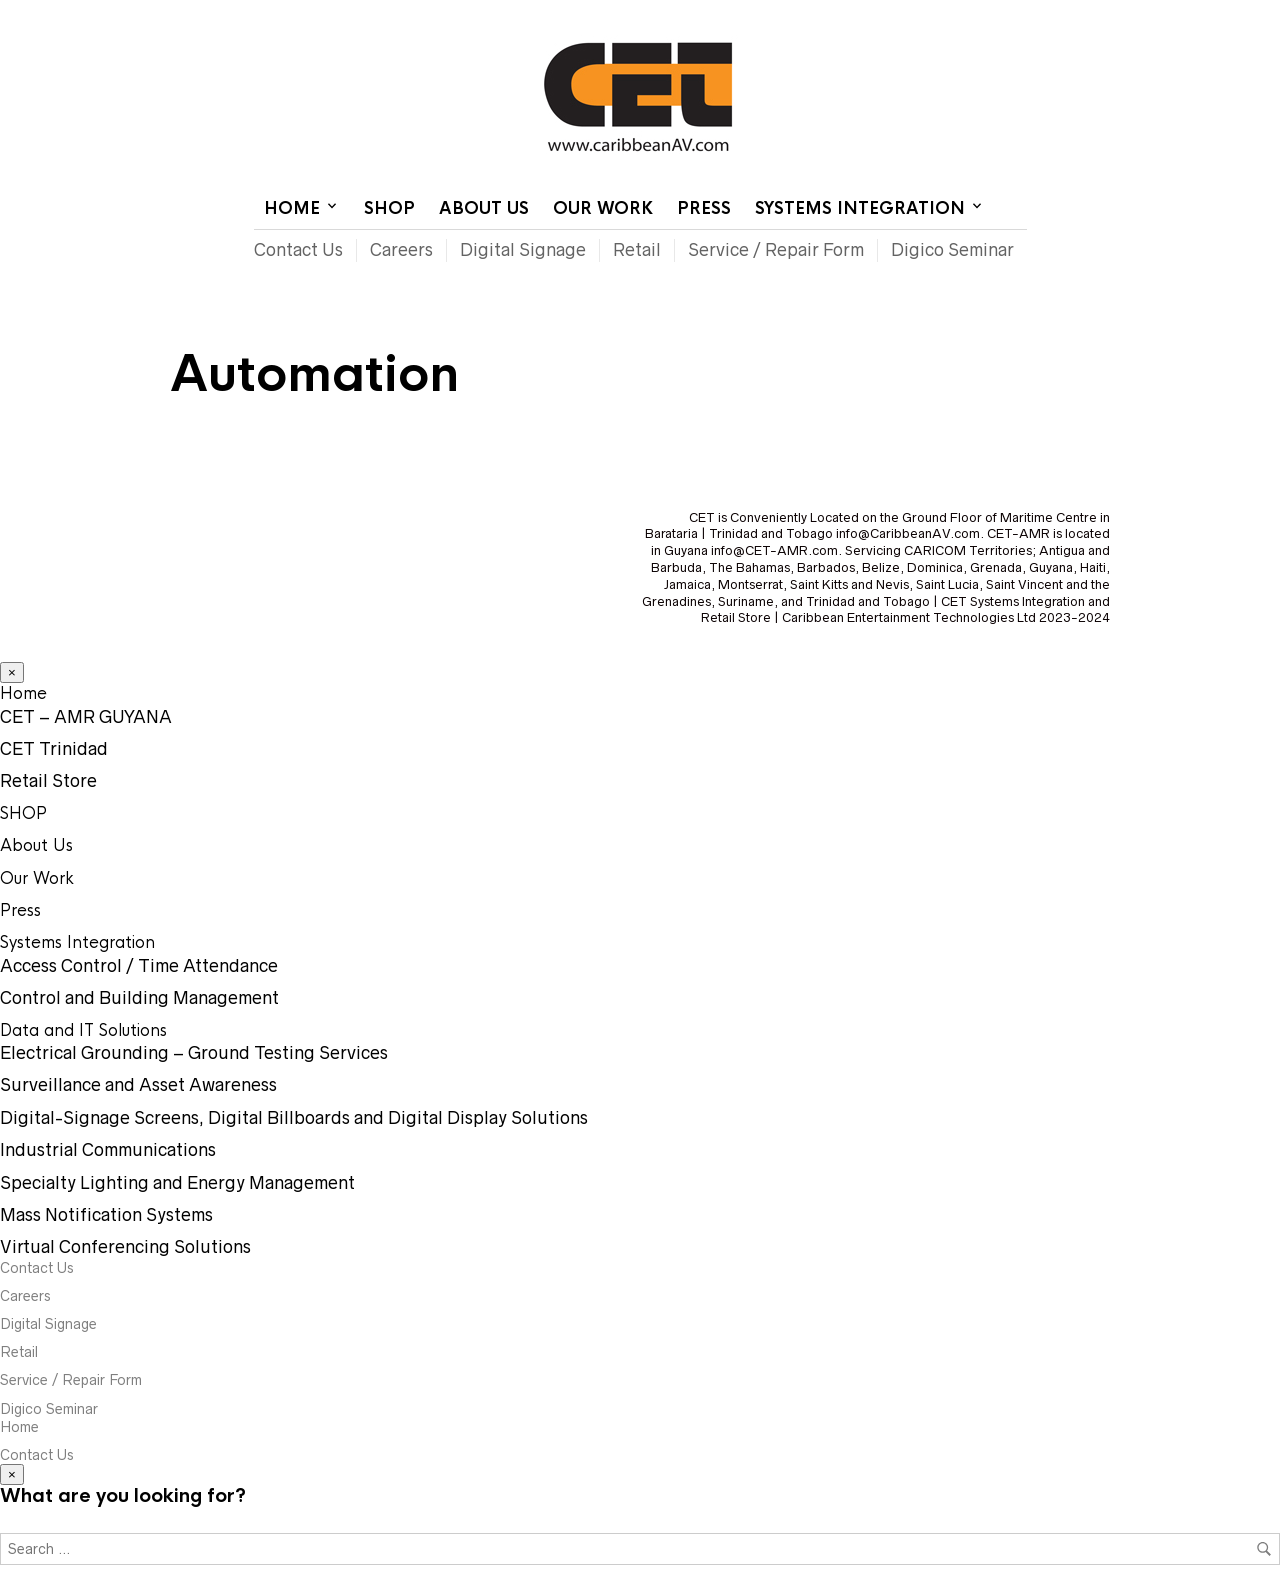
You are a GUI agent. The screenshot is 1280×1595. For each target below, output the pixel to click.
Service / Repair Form (776, 250)
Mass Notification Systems (106, 1215)
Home (782, 15)
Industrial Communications (108, 1150)
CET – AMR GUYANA (86, 717)
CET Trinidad (54, 749)
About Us (484, 208)
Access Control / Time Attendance (139, 966)
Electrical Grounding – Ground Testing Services (194, 1053)
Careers (401, 250)
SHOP (389, 208)
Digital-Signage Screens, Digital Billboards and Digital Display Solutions (294, 1118)
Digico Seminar (952, 250)
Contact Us (857, 15)
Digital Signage (523, 250)
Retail (637, 250)
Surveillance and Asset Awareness (138, 1085)
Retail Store (48, 781)
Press (704, 208)
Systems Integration (860, 208)
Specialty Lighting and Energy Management (177, 1183)
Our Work (603, 208)
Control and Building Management (139, 998)
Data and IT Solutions (83, 1030)
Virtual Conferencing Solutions (125, 1247)
